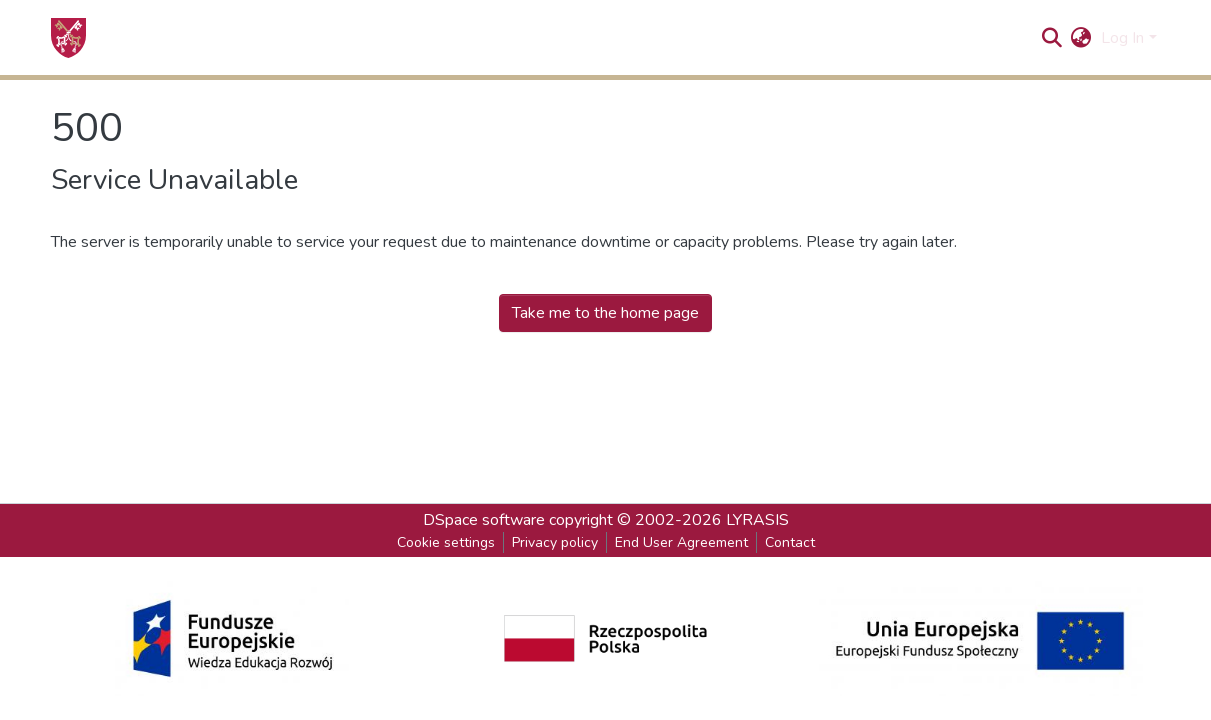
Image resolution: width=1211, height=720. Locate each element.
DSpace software (484, 520)
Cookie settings (446, 542)
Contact (790, 542)
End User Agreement (681, 542)
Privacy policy (555, 542)
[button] (1080, 38)
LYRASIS (757, 520)
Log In (1122, 38)
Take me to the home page (605, 313)
